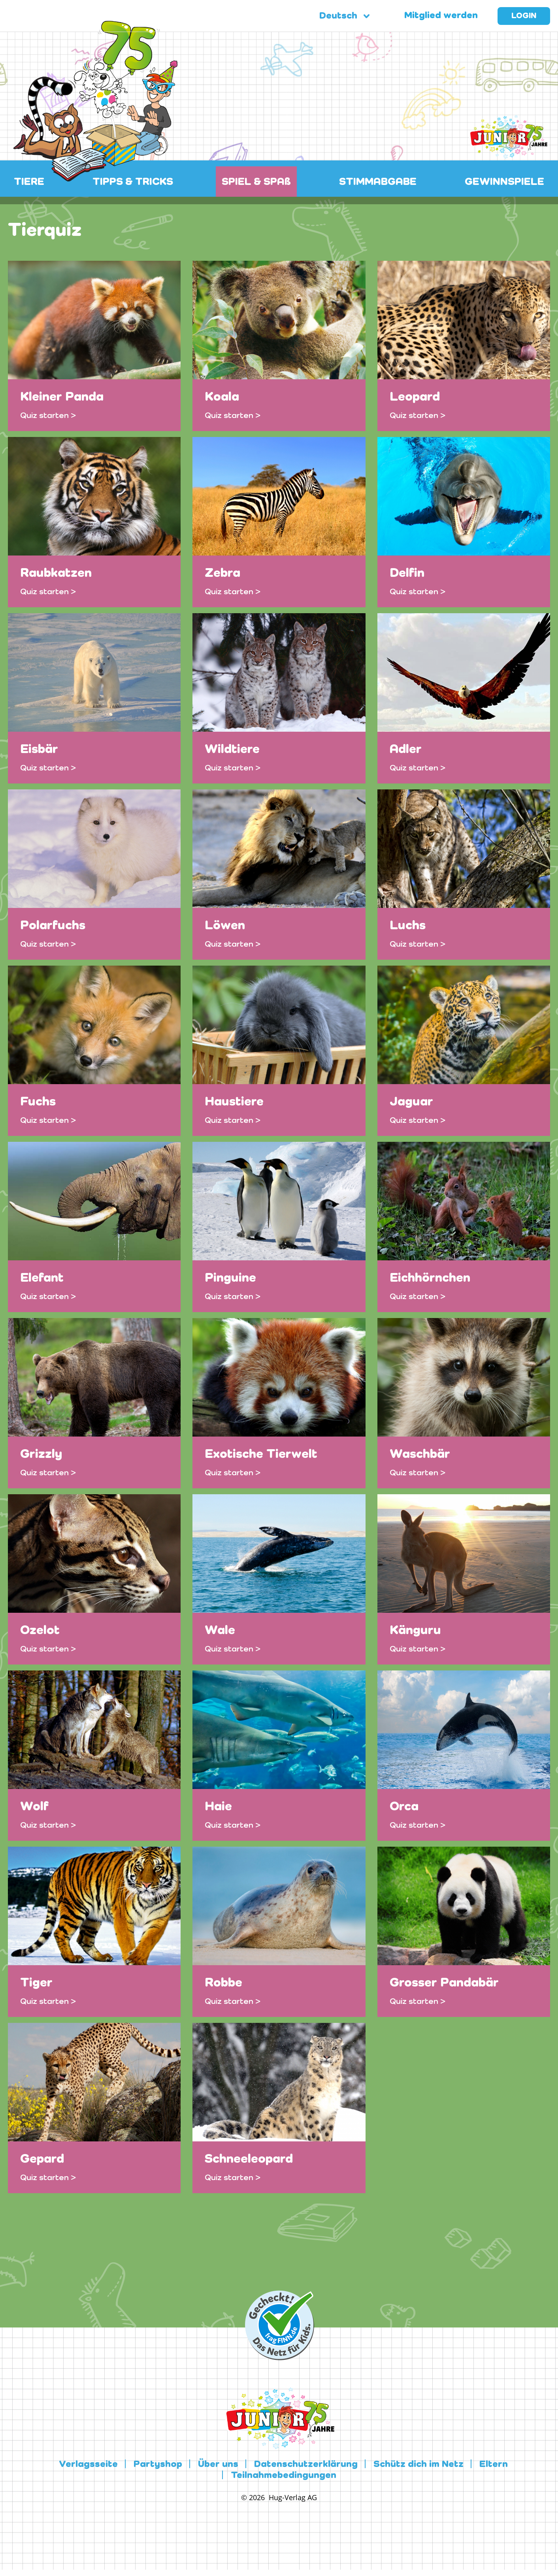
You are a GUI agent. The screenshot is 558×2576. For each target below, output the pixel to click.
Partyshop (158, 2464)
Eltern (493, 2464)
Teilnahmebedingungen (283, 2475)
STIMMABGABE (378, 182)
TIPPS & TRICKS (132, 182)
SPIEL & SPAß (256, 182)
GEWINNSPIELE (504, 182)
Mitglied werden (441, 16)
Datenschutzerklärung (306, 2464)
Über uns (218, 2464)
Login (523, 16)
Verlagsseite (88, 2464)
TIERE (29, 182)
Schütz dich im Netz (418, 2464)
